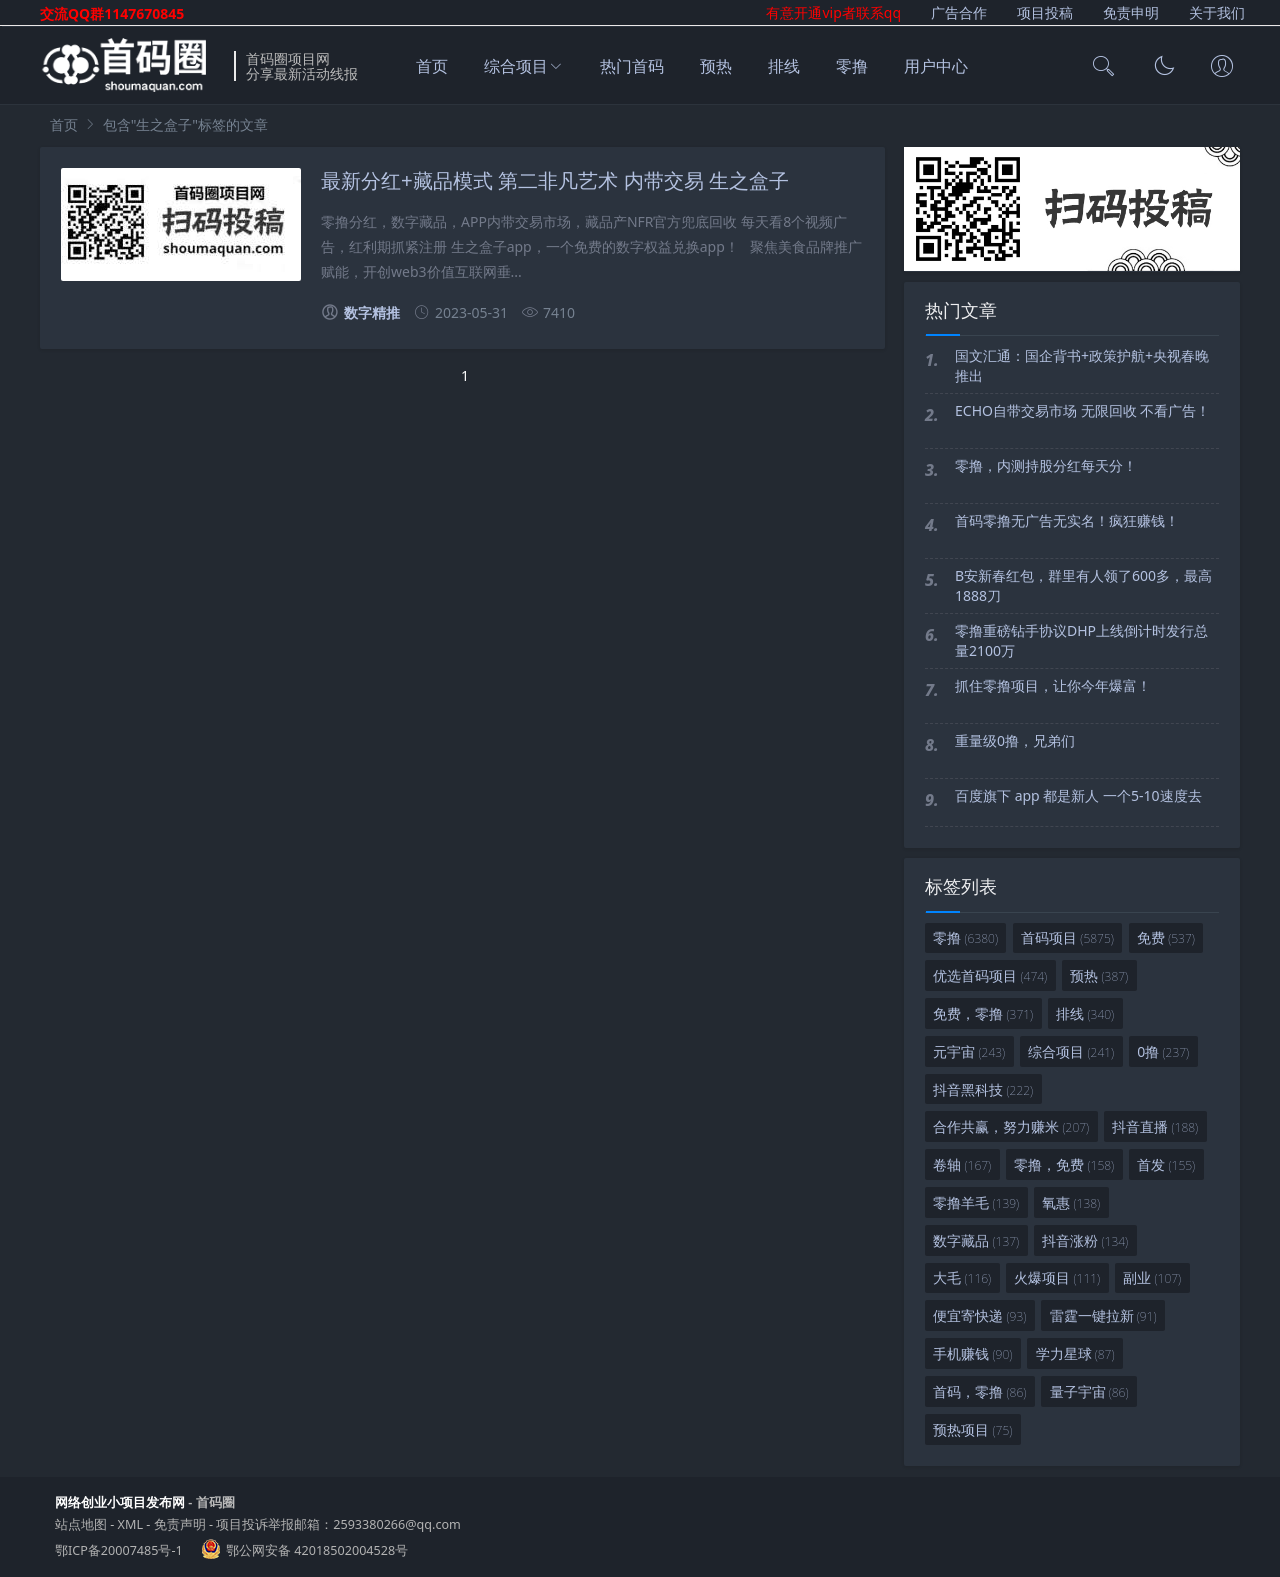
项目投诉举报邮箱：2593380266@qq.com (338, 1524)
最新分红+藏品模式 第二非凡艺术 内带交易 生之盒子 (555, 181)
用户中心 (936, 66)
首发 (1166, 1164)
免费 (1166, 937)
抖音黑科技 (983, 1089)
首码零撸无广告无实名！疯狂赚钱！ (1067, 520)
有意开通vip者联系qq (833, 12)
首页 (432, 66)
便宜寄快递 (979, 1315)
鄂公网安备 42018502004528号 (317, 1550)
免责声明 (180, 1524)
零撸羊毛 (976, 1202)
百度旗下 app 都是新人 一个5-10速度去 (1078, 795)
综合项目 (516, 66)
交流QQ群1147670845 (112, 13)
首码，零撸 (979, 1391)
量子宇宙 (1089, 1391)
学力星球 (1075, 1353)
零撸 (852, 66)
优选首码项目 (990, 975)
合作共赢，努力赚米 (1011, 1126)
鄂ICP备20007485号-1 (119, 1550)
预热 (716, 66)
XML (130, 1524)
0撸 (1163, 1051)
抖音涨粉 (1085, 1240)
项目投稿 (1045, 12)
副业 (1152, 1277)
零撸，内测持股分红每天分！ (1046, 465)
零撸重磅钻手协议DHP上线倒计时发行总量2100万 (1081, 640)
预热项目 (972, 1429)
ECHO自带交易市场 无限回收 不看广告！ (1082, 410)
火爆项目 (1057, 1277)
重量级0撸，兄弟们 (1015, 740)
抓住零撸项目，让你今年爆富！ (1053, 685)
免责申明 (1131, 12)
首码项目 (1067, 937)
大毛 (962, 1277)
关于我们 (1217, 12)
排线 (784, 66)
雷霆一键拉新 (1103, 1315)
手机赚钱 (972, 1353)
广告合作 (959, 12)
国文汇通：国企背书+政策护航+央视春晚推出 (1082, 365)
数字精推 (360, 312)
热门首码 (632, 66)
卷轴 (962, 1164)
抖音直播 (1155, 1126)
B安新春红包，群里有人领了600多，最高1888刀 (1083, 585)
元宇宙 (969, 1051)
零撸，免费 (1064, 1164)
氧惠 (1071, 1202)
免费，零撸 (983, 1013)
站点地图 (81, 1524)
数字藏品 (976, 1240)
